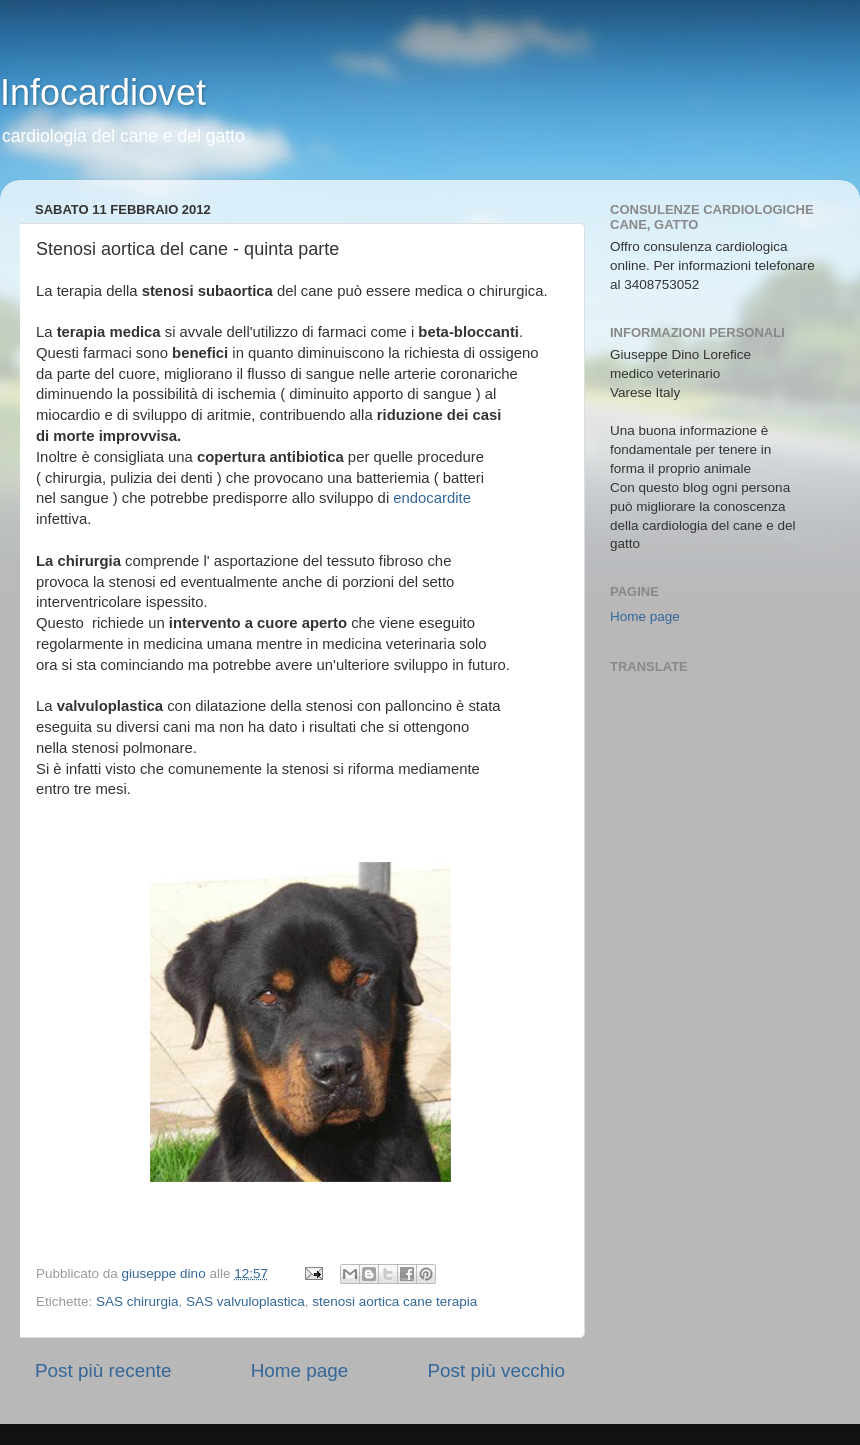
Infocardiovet (103, 92)
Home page (300, 1370)
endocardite (432, 498)
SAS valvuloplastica (245, 1301)
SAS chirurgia (137, 1301)
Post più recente (103, 1370)
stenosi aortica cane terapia (394, 1301)
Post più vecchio (496, 1370)
